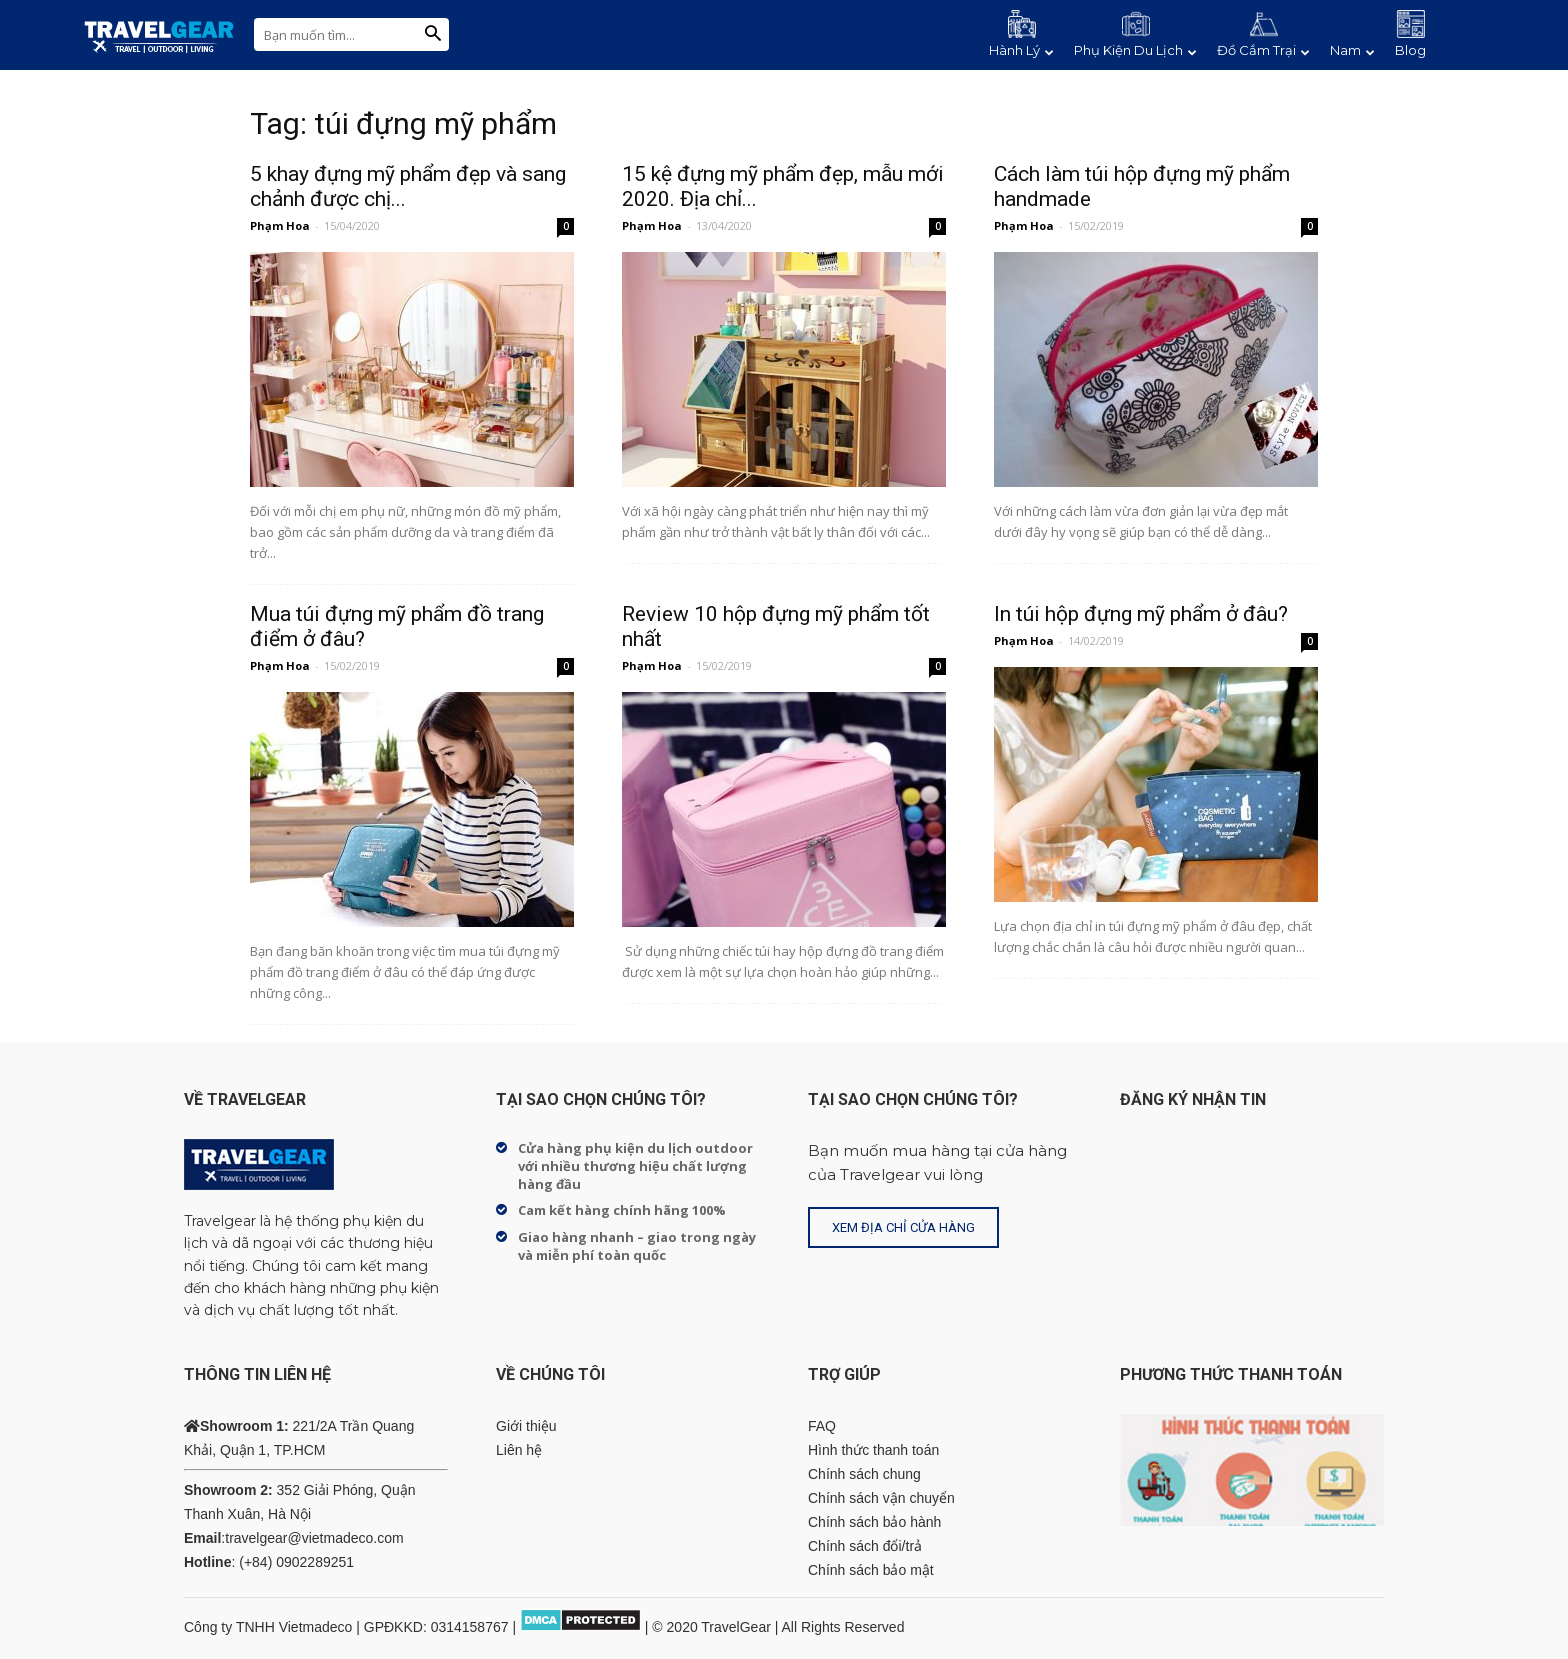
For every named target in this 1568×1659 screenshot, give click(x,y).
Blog (1410, 50)
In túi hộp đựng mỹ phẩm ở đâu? (1141, 614)
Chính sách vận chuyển (881, 1498)
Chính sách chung (864, 1474)
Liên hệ (519, 1450)
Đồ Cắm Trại (1263, 50)
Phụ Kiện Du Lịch (1135, 50)
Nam (1352, 50)
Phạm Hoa (280, 225)
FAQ (822, 1426)
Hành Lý (1021, 50)
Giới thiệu (526, 1426)
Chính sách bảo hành (874, 1522)
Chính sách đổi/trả (865, 1546)
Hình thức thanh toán (873, 1450)
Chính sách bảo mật (871, 1570)
